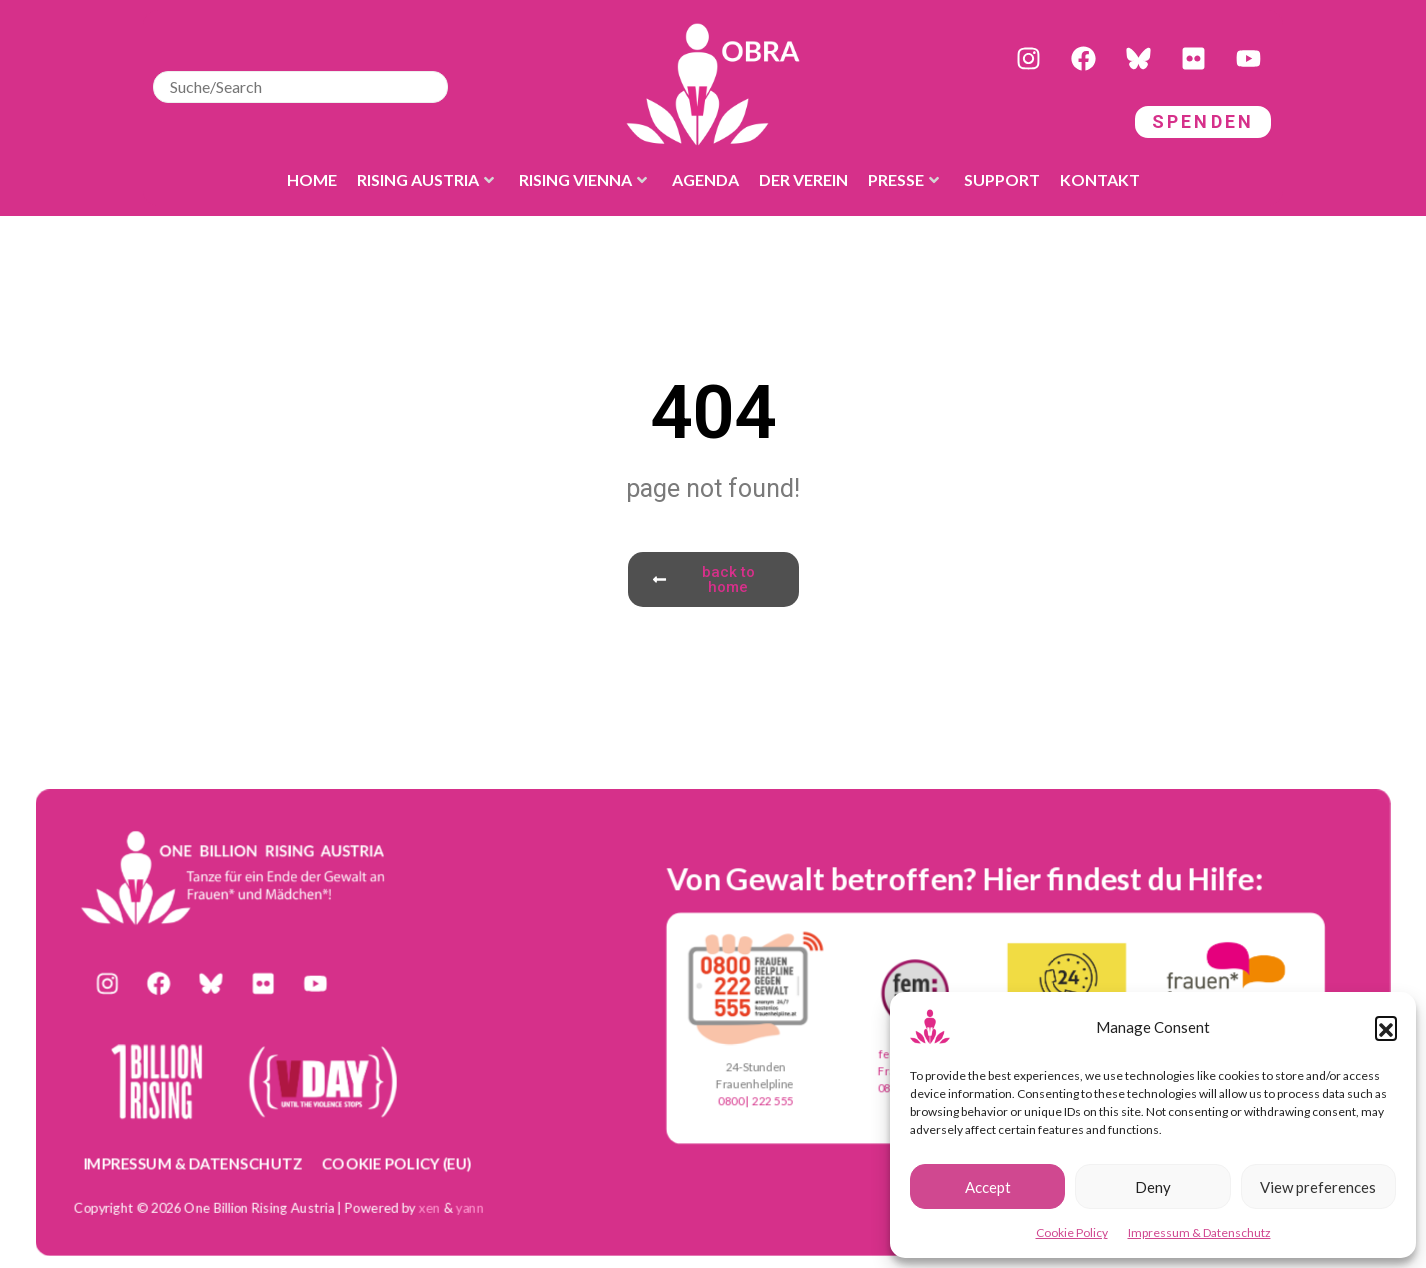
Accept (988, 1187)
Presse (903, 179)
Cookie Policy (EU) (397, 1162)
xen (430, 1207)
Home (312, 179)
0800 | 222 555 (756, 1102)
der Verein (803, 179)
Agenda (705, 179)
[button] (1386, 1027)
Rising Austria (425, 179)
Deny (1153, 1187)
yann (470, 1207)
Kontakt (1100, 179)
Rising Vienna (583, 179)
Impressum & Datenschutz (1199, 1232)
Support (1002, 179)
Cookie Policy (1072, 1232)
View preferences (1318, 1187)
